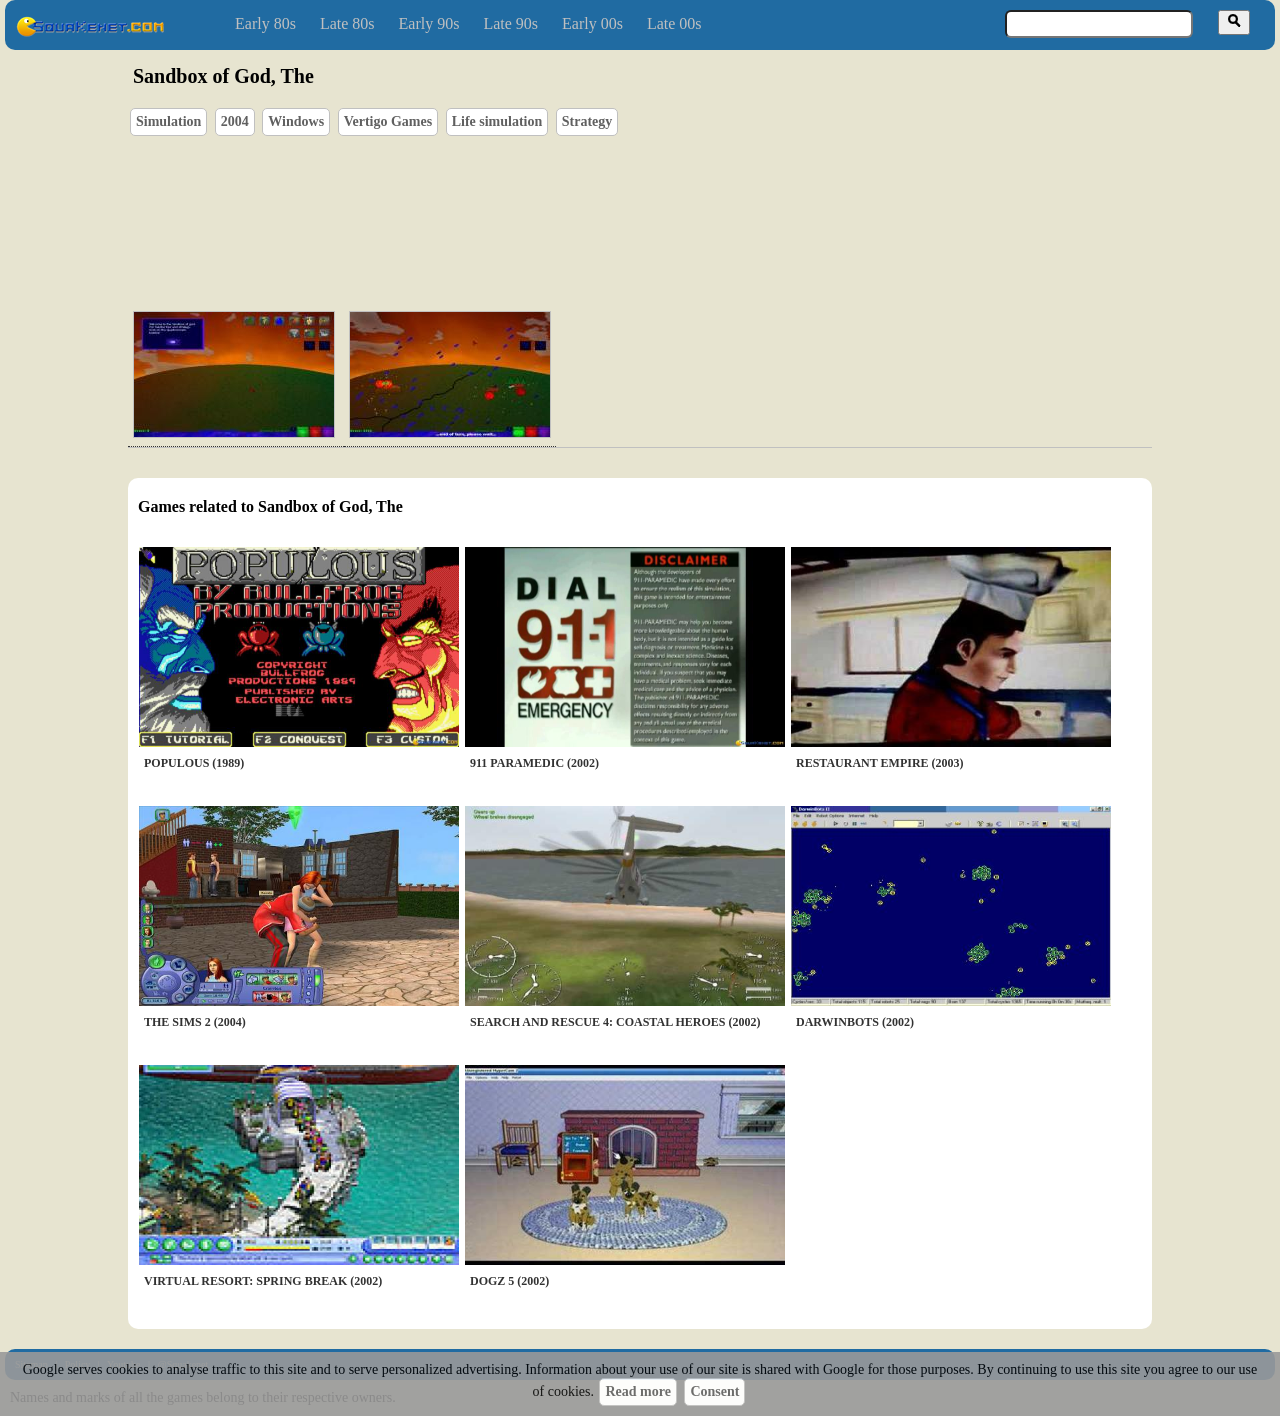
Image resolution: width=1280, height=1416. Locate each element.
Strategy (587, 121)
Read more (637, 1391)
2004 (235, 121)
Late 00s (674, 23)
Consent (714, 1391)
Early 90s (429, 23)
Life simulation (497, 121)
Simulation (168, 121)
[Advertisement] (697, 201)
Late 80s (347, 23)
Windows (296, 121)
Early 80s (265, 23)
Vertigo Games (388, 121)
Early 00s (592, 23)
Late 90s (510, 23)
